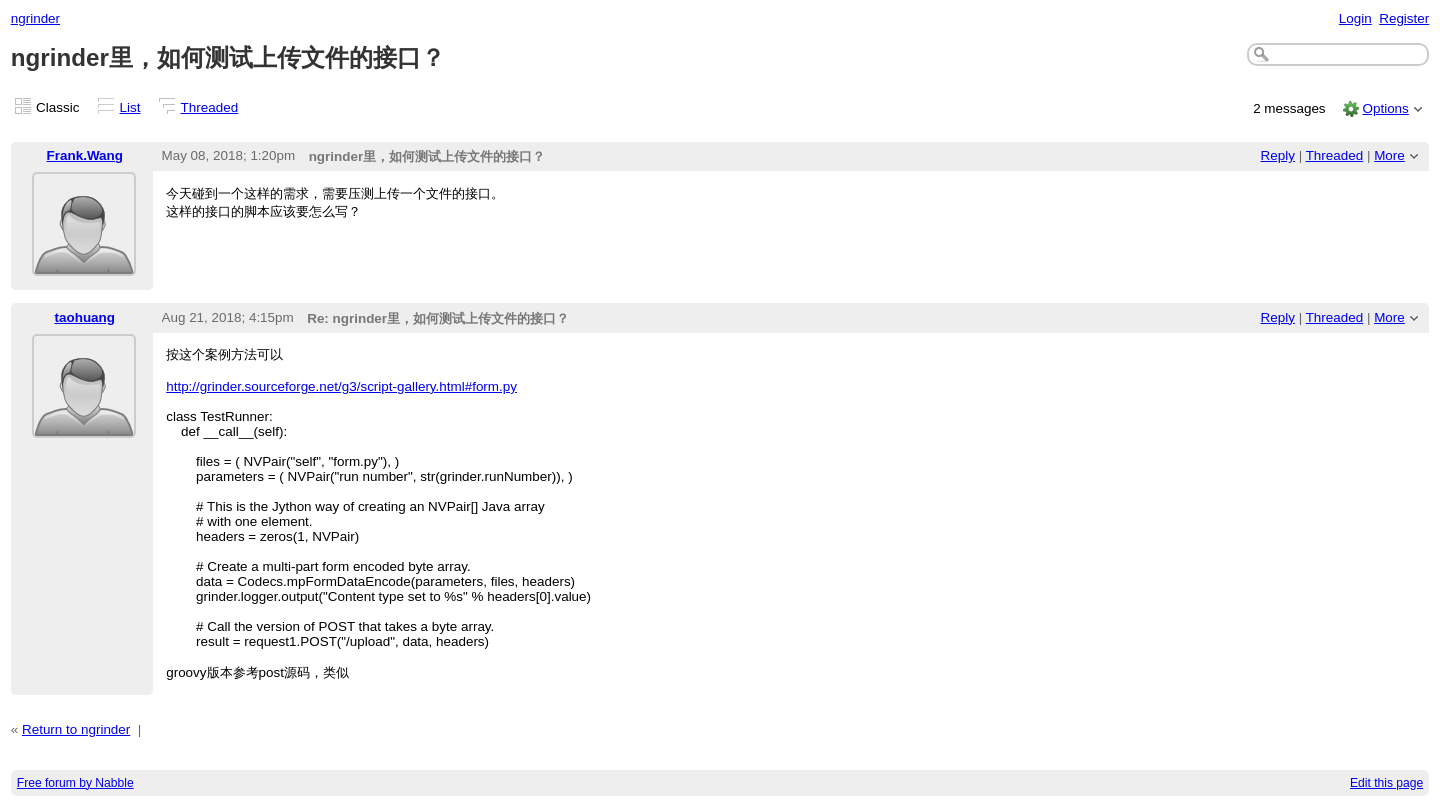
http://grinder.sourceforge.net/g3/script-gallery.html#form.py (341, 386)
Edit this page (1386, 783)
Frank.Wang (85, 155)
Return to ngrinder (76, 729)
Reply (1278, 155)
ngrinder (35, 18)
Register (1404, 18)
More (1389, 155)
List (130, 107)
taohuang (85, 317)
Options (1385, 108)
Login (1355, 18)
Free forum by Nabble (75, 783)
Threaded (210, 107)
